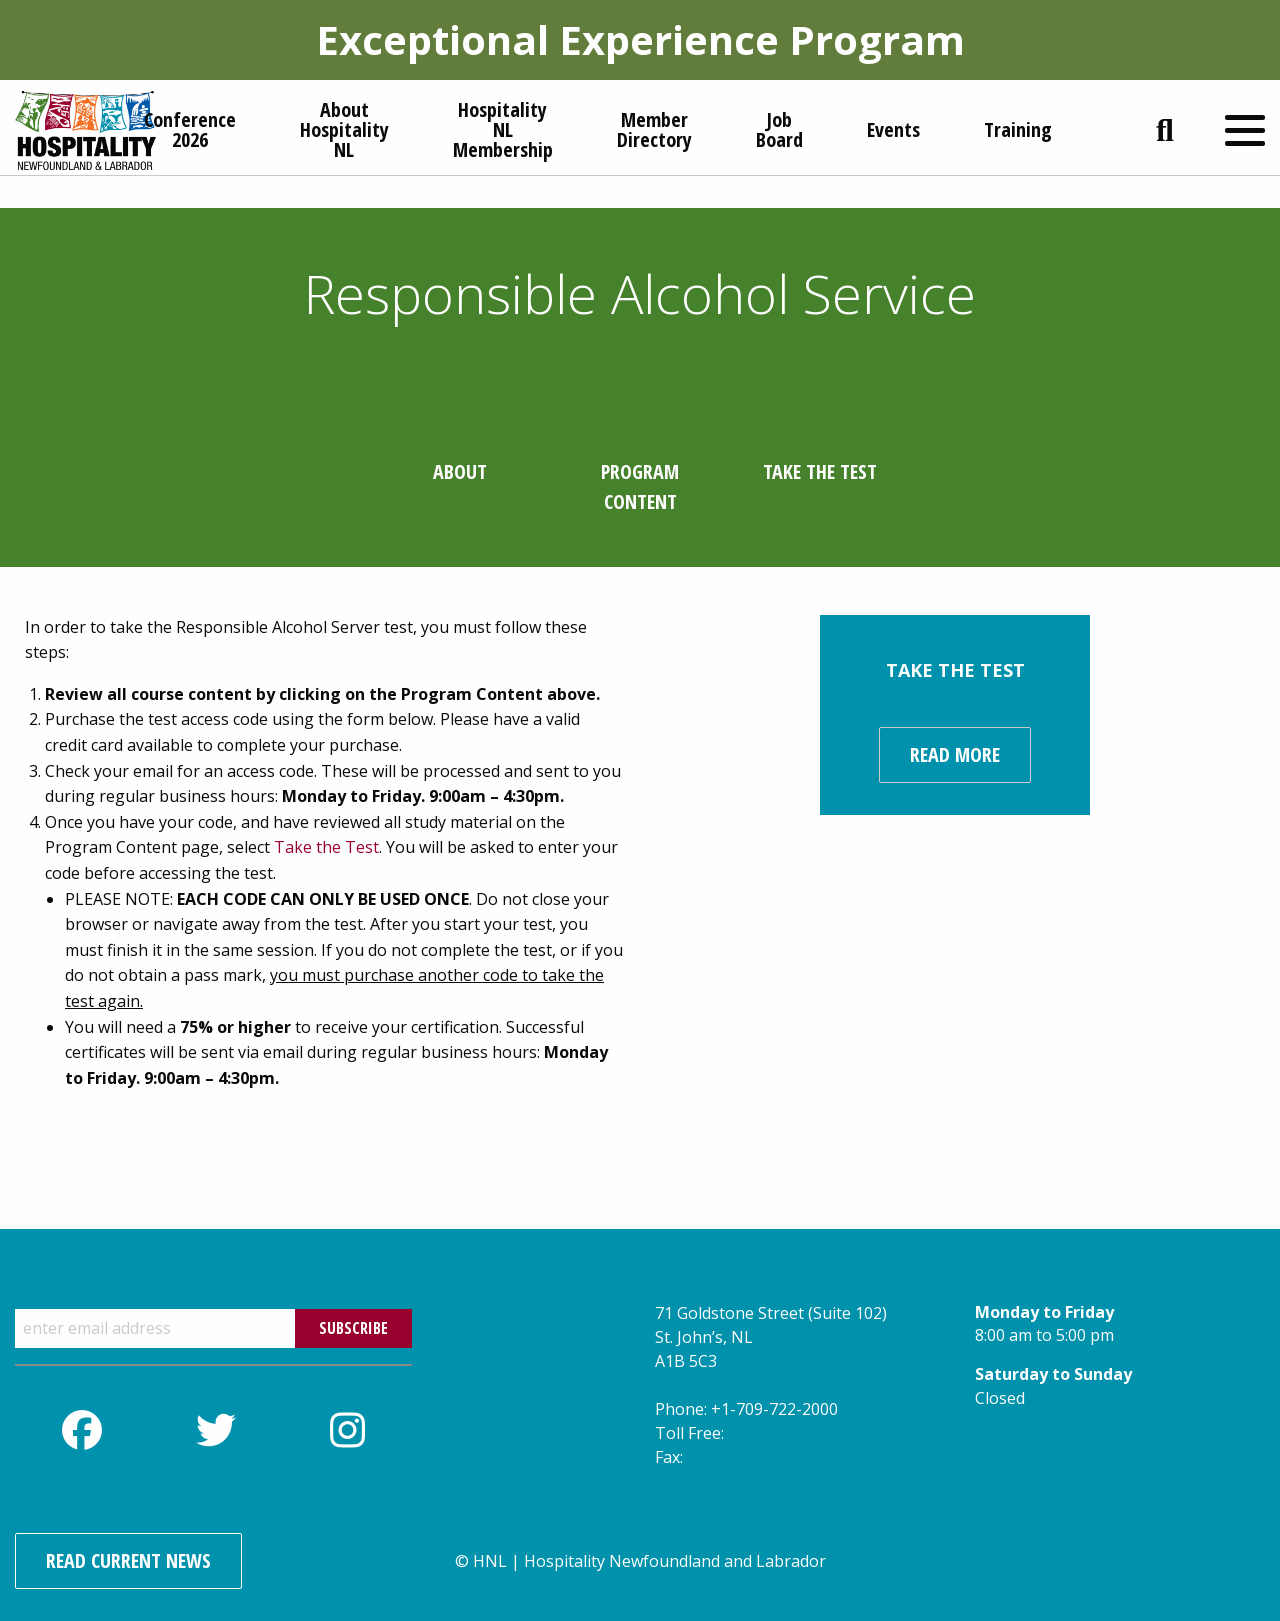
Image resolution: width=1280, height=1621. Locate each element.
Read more (955, 754)
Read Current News (128, 1560)
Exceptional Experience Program (640, 39)
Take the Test (326, 847)
